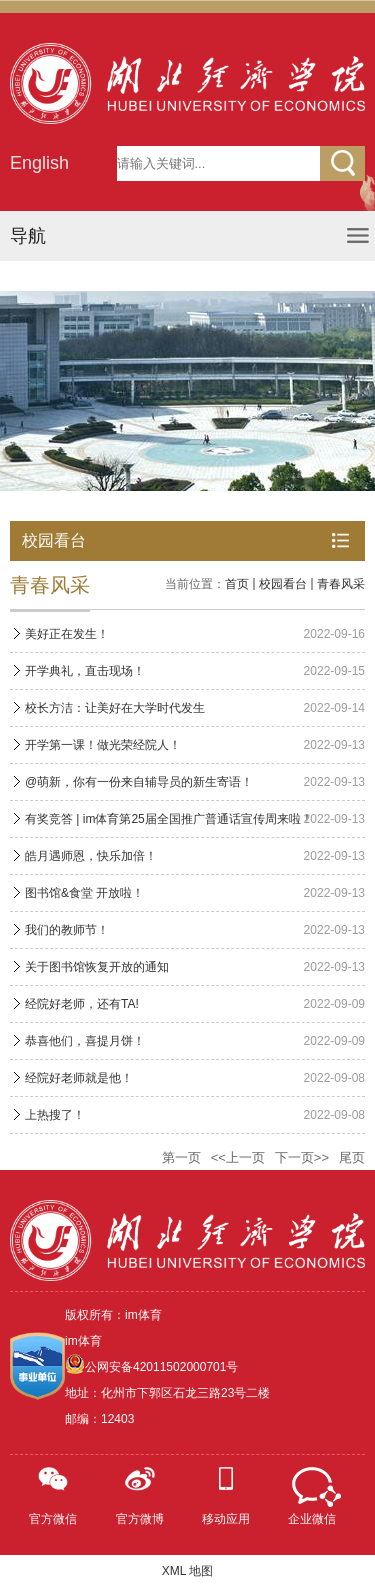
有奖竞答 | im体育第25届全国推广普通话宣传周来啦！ (169, 819)
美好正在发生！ (67, 634)
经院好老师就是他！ (79, 1078)
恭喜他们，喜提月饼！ (85, 1041)
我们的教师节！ (67, 930)
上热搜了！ (55, 1115)
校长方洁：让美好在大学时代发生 (115, 708)
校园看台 (283, 584)
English (39, 163)
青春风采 (341, 584)
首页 (237, 584)
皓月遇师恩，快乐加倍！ (91, 856)
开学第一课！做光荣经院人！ (103, 745)
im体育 (83, 1341)
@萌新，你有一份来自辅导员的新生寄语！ (139, 782)
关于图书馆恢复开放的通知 (97, 967)
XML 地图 (188, 1571)
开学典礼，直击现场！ (85, 671)
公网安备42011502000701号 (161, 1367)
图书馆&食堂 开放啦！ (84, 893)
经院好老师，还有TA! (82, 1004)
